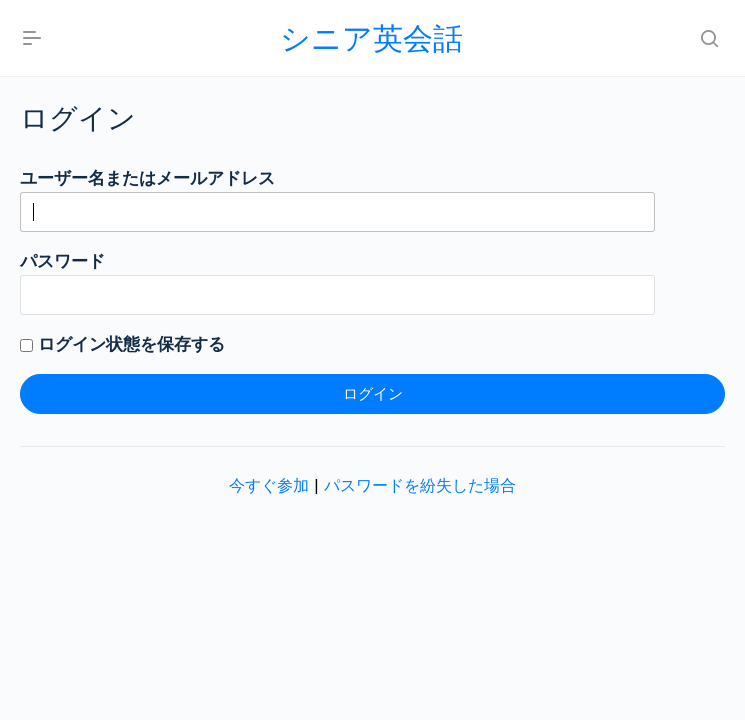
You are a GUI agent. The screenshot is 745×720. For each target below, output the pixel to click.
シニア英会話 (371, 38)
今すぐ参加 (269, 485)
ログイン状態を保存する (122, 344)
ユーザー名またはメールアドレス (147, 178)
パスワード (62, 261)
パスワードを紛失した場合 (420, 485)
